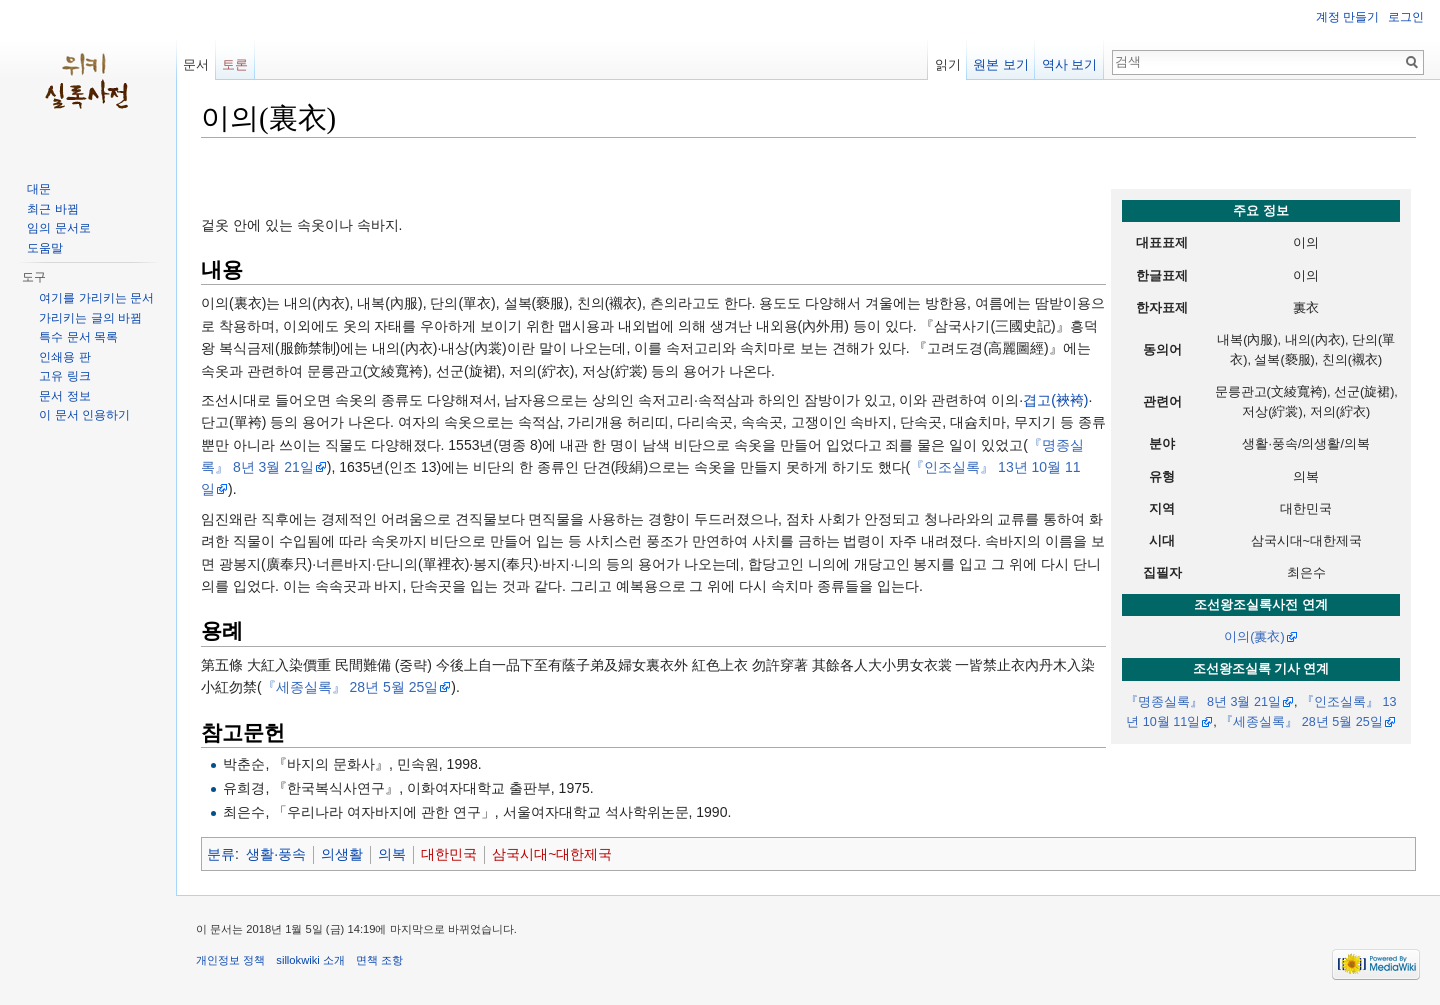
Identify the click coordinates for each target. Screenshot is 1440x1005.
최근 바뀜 (52, 209)
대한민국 (449, 854)
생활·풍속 (276, 854)
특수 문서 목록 (78, 337)
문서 (196, 64)
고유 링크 (64, 376)
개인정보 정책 (230, 960)
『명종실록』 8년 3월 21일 (1203, 702)
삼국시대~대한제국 (552, 854)
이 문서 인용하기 (84, 415)
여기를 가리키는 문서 (96, 298)
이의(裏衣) (1254, 637)
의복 (392, 854)
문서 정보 (64, 396)
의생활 (342, 854)
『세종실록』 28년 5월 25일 (1301, 722)
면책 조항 (379, 960)
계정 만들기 (1347, 17)
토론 (235, 64)
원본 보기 (1001, 64)
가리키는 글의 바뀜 (90, 318)
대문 (39, 189)
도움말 (45, 248)
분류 (221, 854)
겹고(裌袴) (1055, 400)
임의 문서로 (58, 228)
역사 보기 (1070, 64)
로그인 (1406, 17)
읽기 (948, 64)
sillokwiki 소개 (310, 960)
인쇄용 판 (64, 357)
